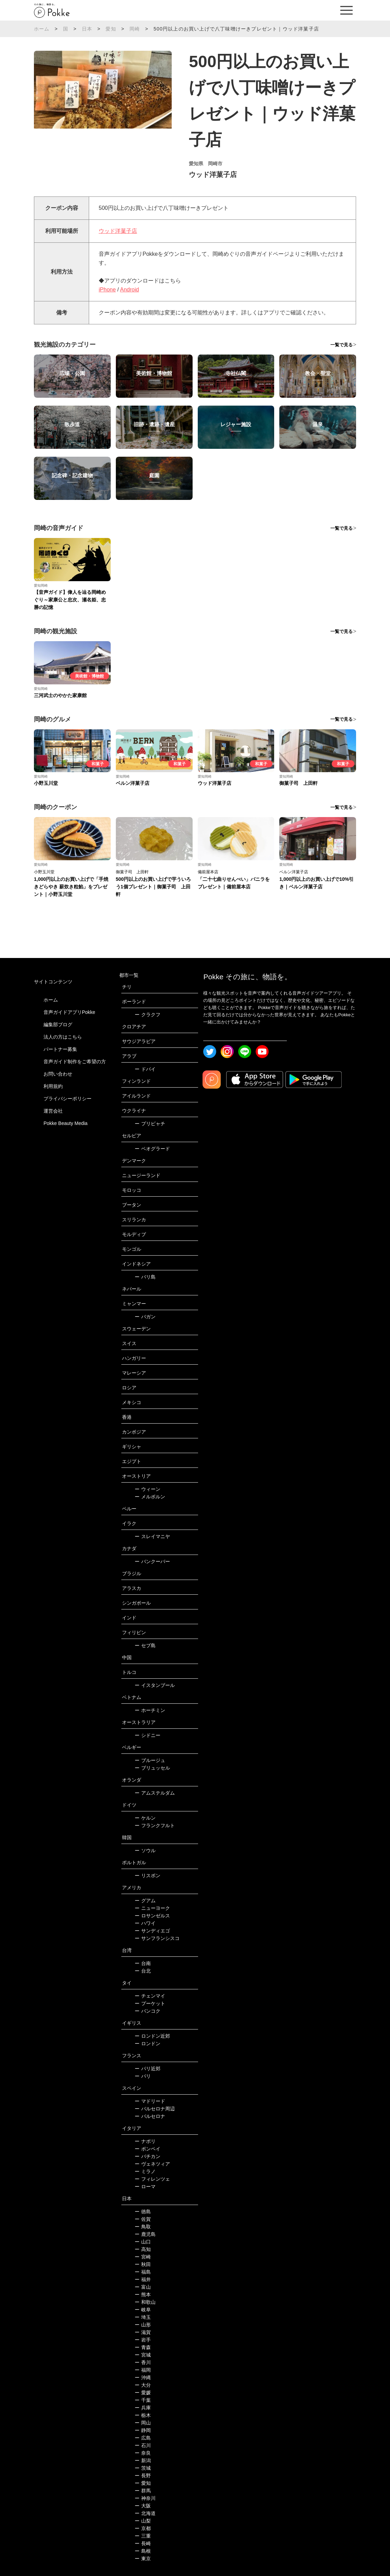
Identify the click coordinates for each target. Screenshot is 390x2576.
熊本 (143, 2294)
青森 (143, 2347)
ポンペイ (147, 2149)
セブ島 (145, 1645)
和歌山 (145, 2302)
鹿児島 (145, 2234)
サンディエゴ (152, 1930)
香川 (143, 2362)
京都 (143, 2528)
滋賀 (143, 2332)
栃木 (143, 2415)
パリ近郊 (147, 2068)
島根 (143, 2551)
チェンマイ (150, 1996)
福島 (143, 2272)
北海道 (145, 2513)
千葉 (143, 2400)
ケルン (145, 1818)
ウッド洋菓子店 (118, 231)
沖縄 (143, 2377)
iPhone (107, 289)
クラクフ (147, 1014)
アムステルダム (155, 1793)
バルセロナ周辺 (155, 2108)
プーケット (150, 2003)
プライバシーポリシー (68, 1098)
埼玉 (143, 2317)
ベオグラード (152, 1148)
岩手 (143, 2340)
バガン (145, 1316)
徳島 (143, 2211)
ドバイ (145, 1069)
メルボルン (150, 1496)
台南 (143, 1963)
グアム (145, 1900)
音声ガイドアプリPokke (69, 1012)
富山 (143, 2287)
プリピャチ (150, 1123)
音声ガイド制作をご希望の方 (75, 1061)
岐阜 (143, 2309)
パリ (143, 2076)
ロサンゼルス (152, 1915)
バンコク (147, 2011)
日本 (87, 29)
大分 (143, 2385)
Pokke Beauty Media (65, 1123)
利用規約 (53, 1086)
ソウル (145, 1850)
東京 (143, 2558)
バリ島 (145, 1277)
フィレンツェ (152, 2179)
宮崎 (143, 2257)
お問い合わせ (58, 1074)
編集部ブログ (58, 1024)
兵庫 (143, 2407)
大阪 (143, 2505)
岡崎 (135, 29)
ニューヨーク (152, 1908)
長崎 (143, 2543)
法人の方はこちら (63, 1037)
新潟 (143, 2460)
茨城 (143, 2468)
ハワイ (145, 1923)
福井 (143, 2279)
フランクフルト (155, 1825)
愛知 (111, 29)
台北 (143, 1971)
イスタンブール (155, 1685)
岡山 (143, 2422)
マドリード (150, 2101)
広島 (143, 2438)
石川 (143, 2445)
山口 (143, 2241)
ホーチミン (150, 1710)
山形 (143, 2324)
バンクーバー (152, 1561)
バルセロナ (150, 2116)
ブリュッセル (152, 1768)
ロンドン (147, 2043)
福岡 (143, 2370)
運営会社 (53, 1111)
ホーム (42, 29)
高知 (143, 2249)
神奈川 (145, 2498)
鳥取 (143, 2226)
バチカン (147, 2156)
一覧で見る (341, 345)
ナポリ (145, 2141)
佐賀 (143, 2219)
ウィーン (147, 1489)
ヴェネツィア (152, 2164)
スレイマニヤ (152, 1536)
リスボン (147, 1875)
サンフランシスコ (157, 1938)
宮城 (143, 2355)
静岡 (143, 2430)
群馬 (143, 2490)
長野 (143, 2475)
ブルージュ (150, 1760)
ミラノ (145, 2171)
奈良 (143, 2453)
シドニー (147, 1735)
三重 (143, 2536)
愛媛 (143, 2392)
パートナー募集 (60, 1049)
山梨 (143, 2521)
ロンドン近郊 (152, 2036)
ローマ (145, 2186)
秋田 (143, 2264)
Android (129, 289)
